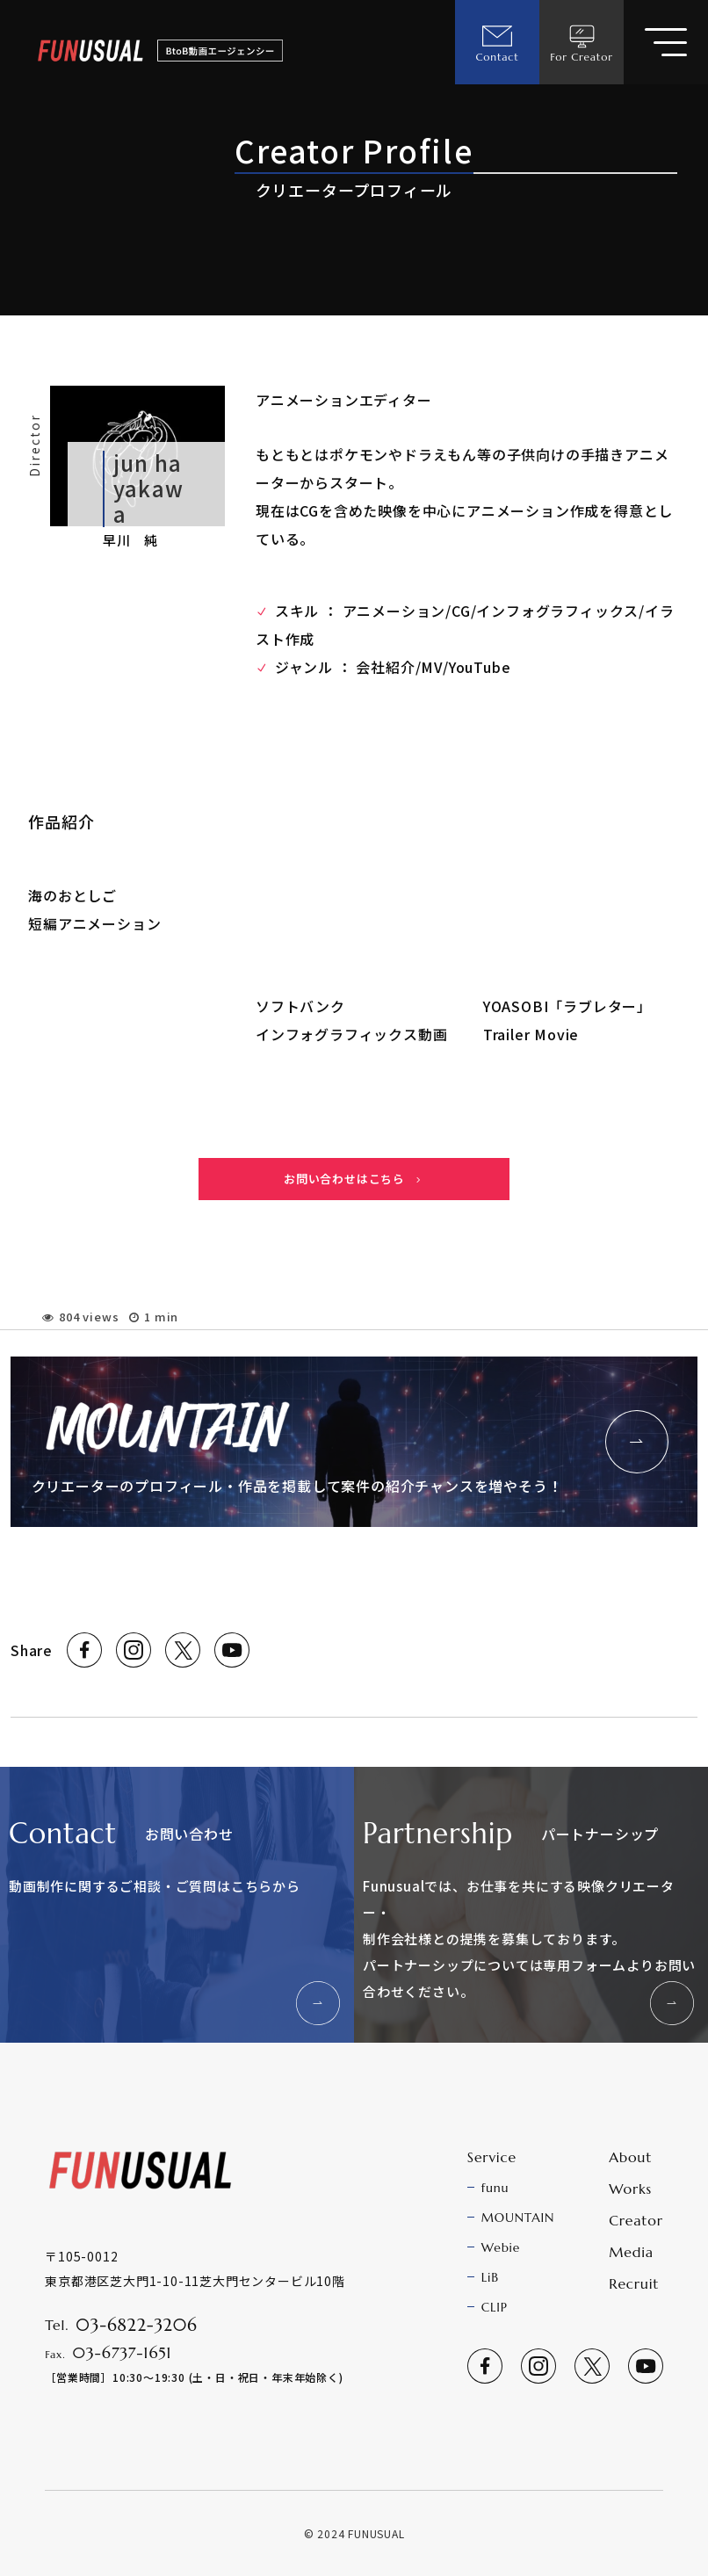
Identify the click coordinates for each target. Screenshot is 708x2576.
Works (630, 2188)
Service (492, 2157)
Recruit (634, 2283)
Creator (636, 2220)
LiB (490, 2277)
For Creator (581, 42)
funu (495, 2188)
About (630, 2157)
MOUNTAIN (517, 2217)
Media (631, 2252)
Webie (500, 2247)
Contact (496, 42)
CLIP (494, 2307)
